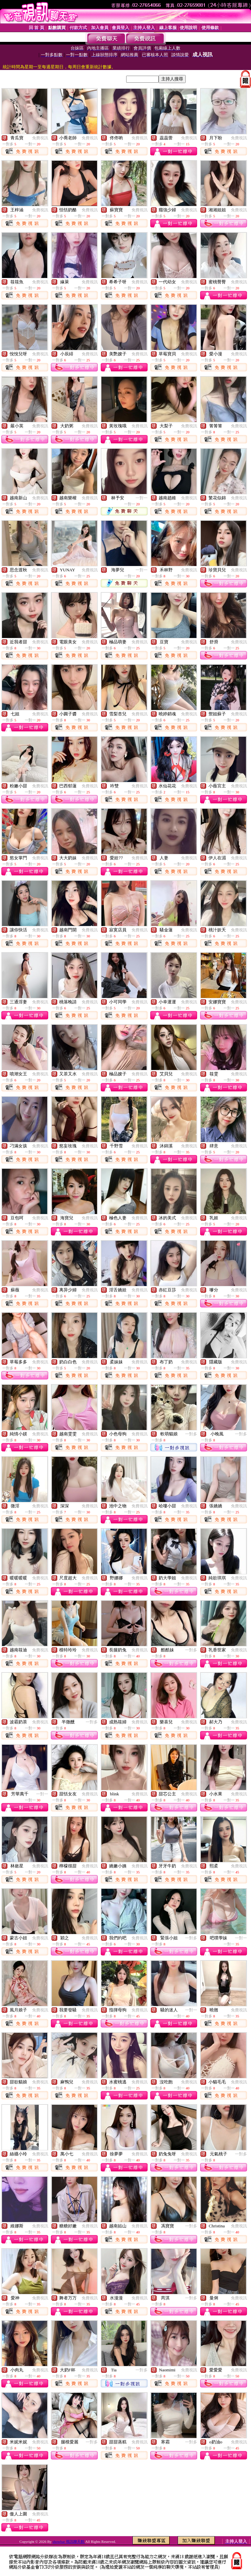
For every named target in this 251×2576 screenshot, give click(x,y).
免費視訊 (40, 138)
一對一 (142, 498)
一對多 (191, 1434)
